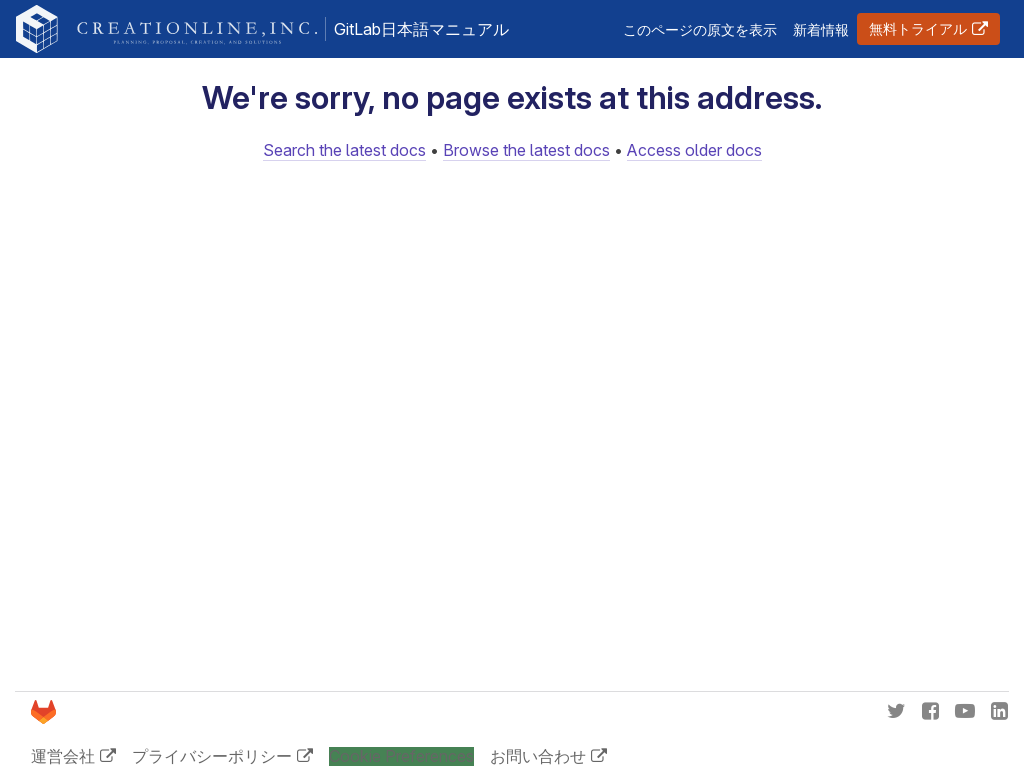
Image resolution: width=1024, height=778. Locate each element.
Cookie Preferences (401, 756)
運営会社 (63, 756)
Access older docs (694, 150)
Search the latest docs (344, 150)
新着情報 (821, 29)
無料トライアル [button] (918, 28)
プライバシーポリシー (212, 756)
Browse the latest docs (526, 150)
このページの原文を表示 (700, 29)
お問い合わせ (538, 756)
